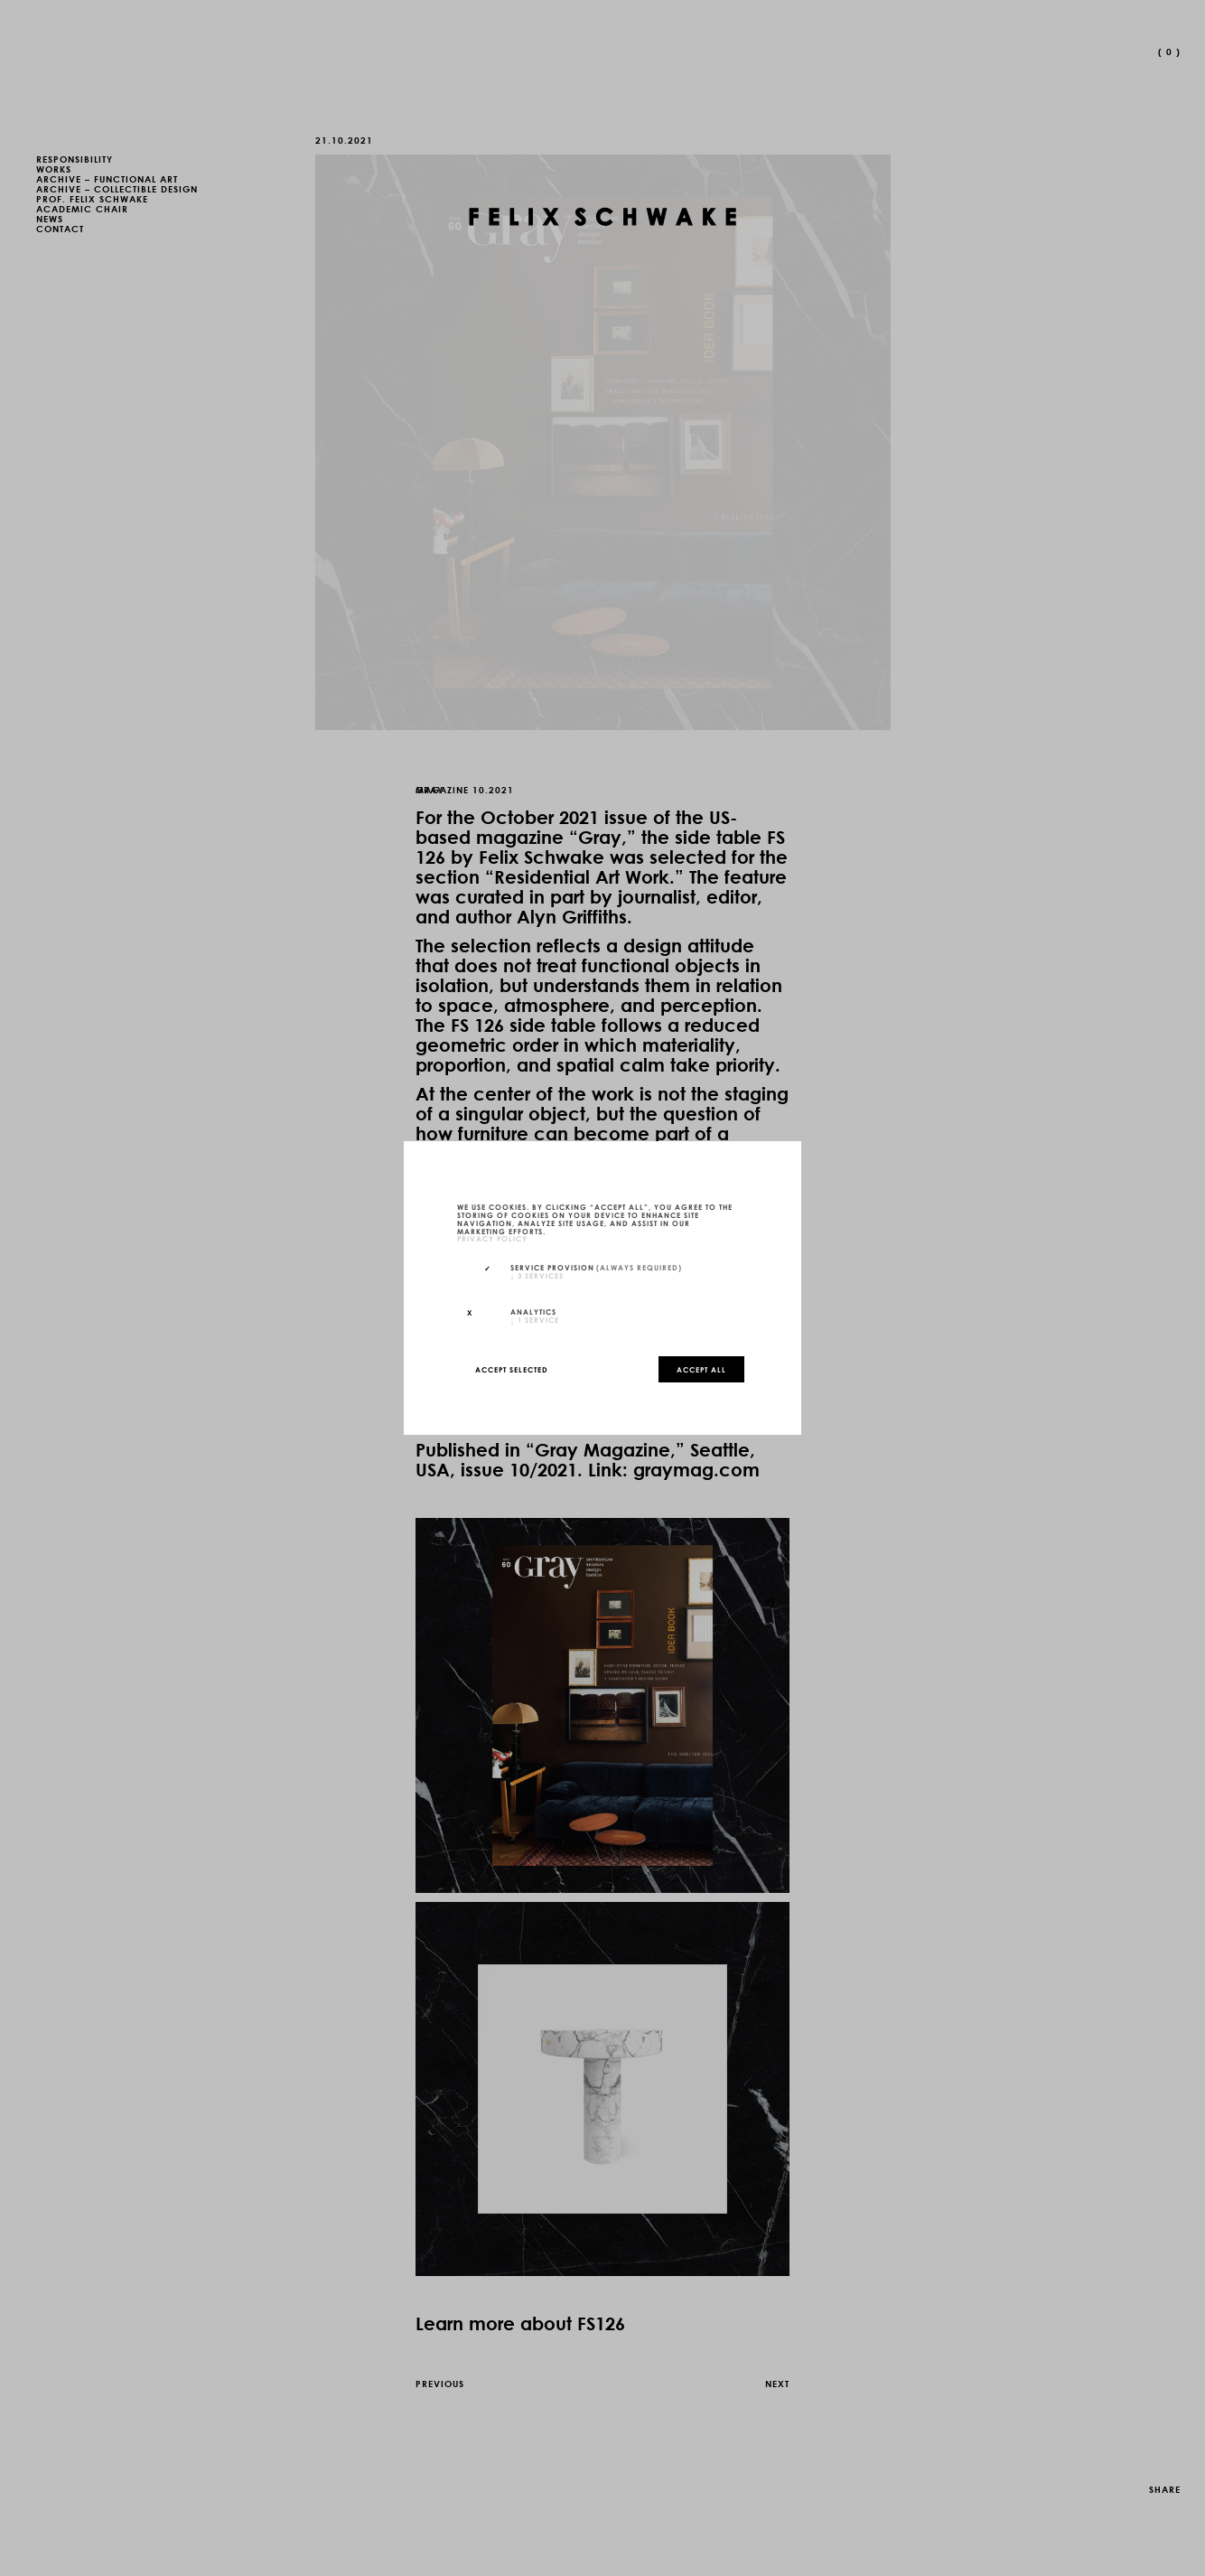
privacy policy (492, 1238)
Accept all (701, 1368)
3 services (537, 1274)
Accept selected (511, 1368)
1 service (534, 1319)
